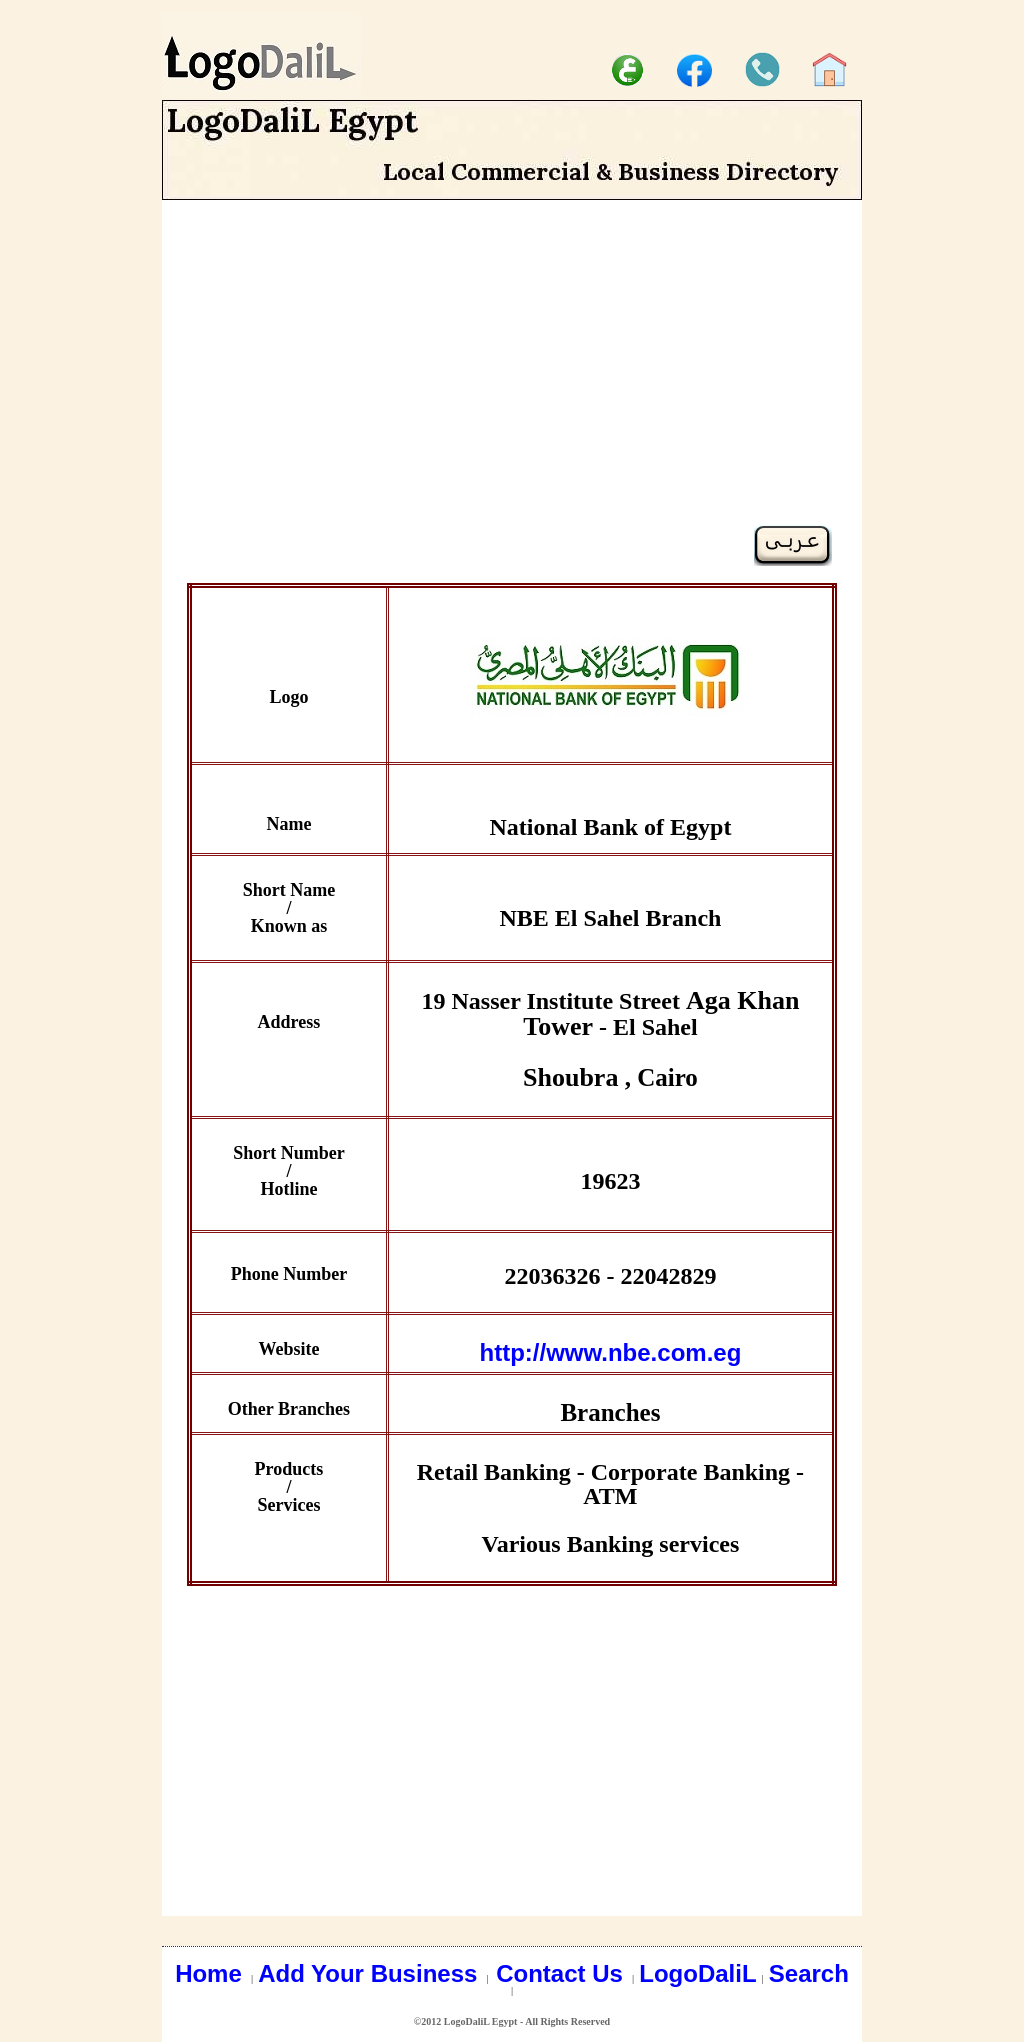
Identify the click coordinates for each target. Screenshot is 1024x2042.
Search (809, 1973)
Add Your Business (371, 1973)
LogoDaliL (697, 1973)
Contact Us (562, 1973)
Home (211, 1973)
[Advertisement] (512, 385)
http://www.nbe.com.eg (611, 1352)
